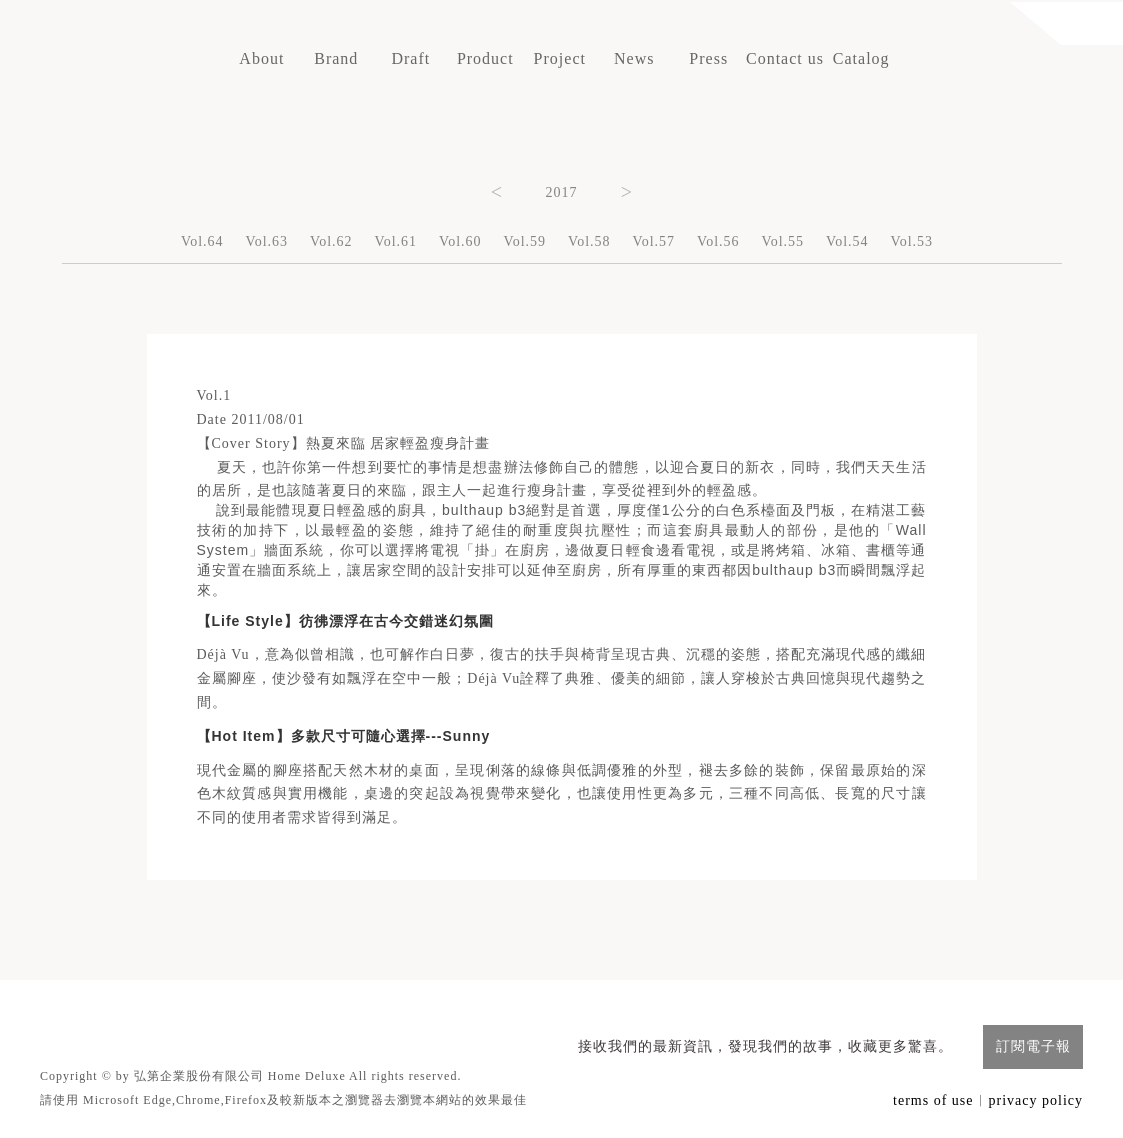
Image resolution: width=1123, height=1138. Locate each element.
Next (627, 190)
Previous (497, 190)
